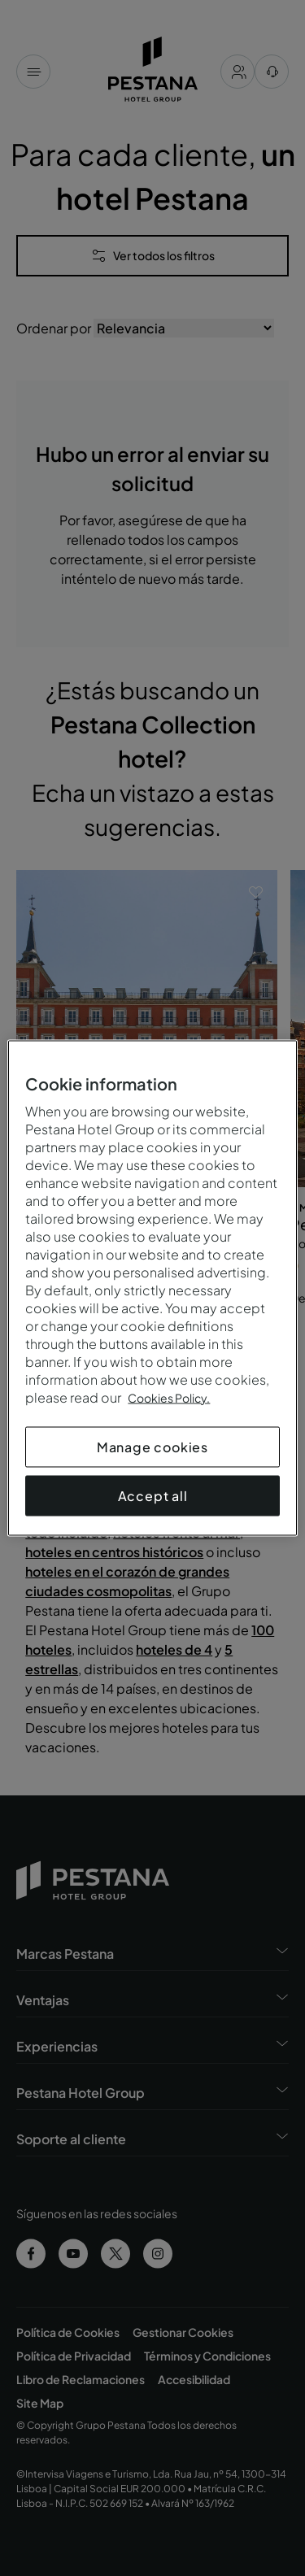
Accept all (153, 1495)
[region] (152, 1288)
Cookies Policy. (169, 1397)
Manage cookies (152, 1447)
